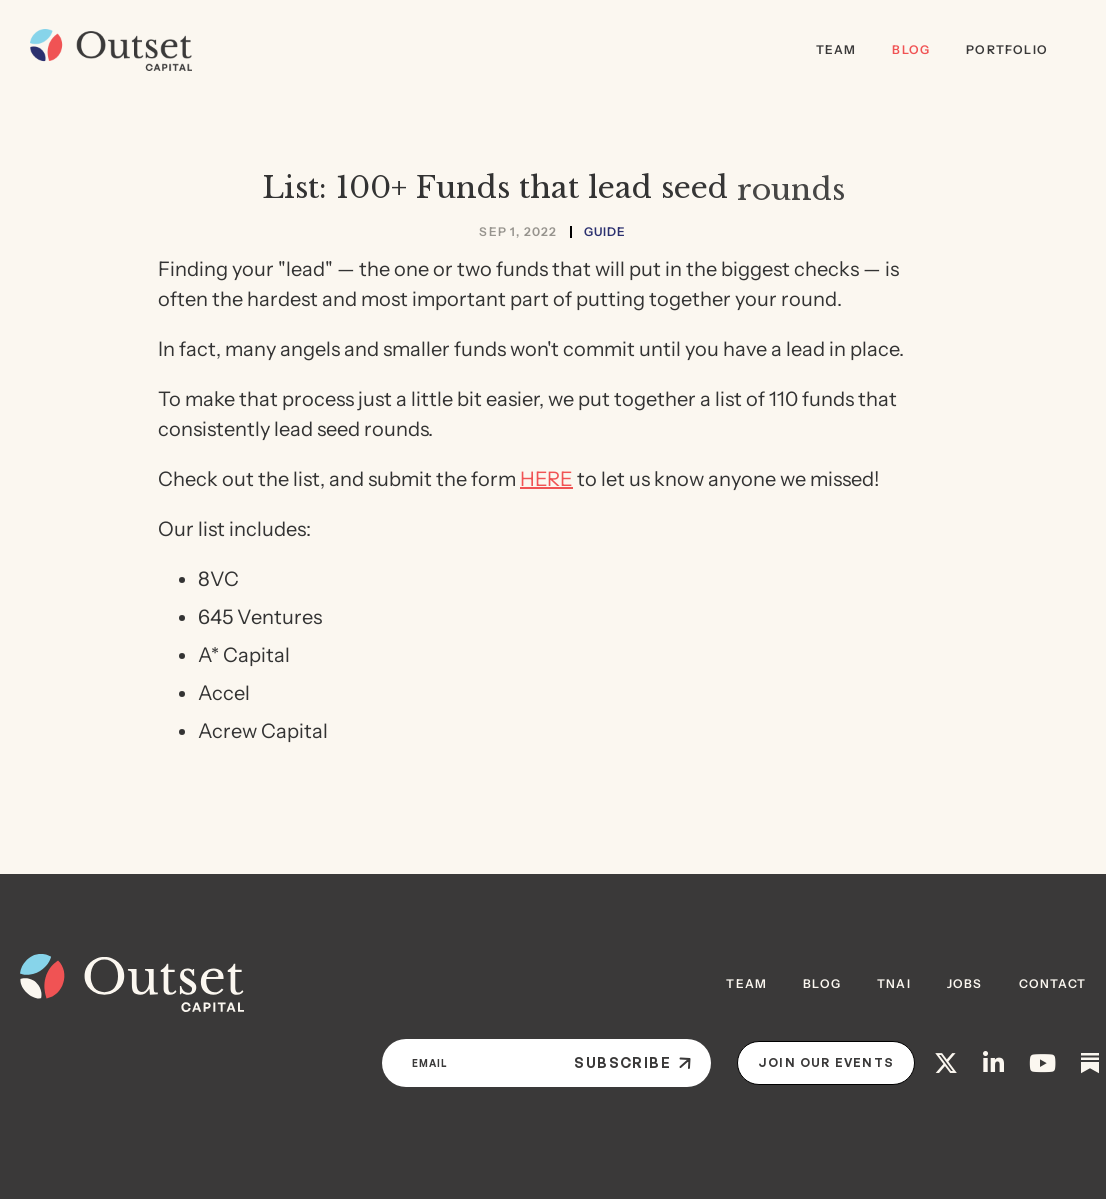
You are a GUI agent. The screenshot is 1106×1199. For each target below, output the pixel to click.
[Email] (470, 1063)
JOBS (965, 983)
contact (1052, 983)
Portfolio (1007, 49)
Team (836, 49)
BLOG (822, 983)
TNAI (894, 983)
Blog (911, 49)
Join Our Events (826, 1062)
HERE (546, 479)
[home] (106, 50)
